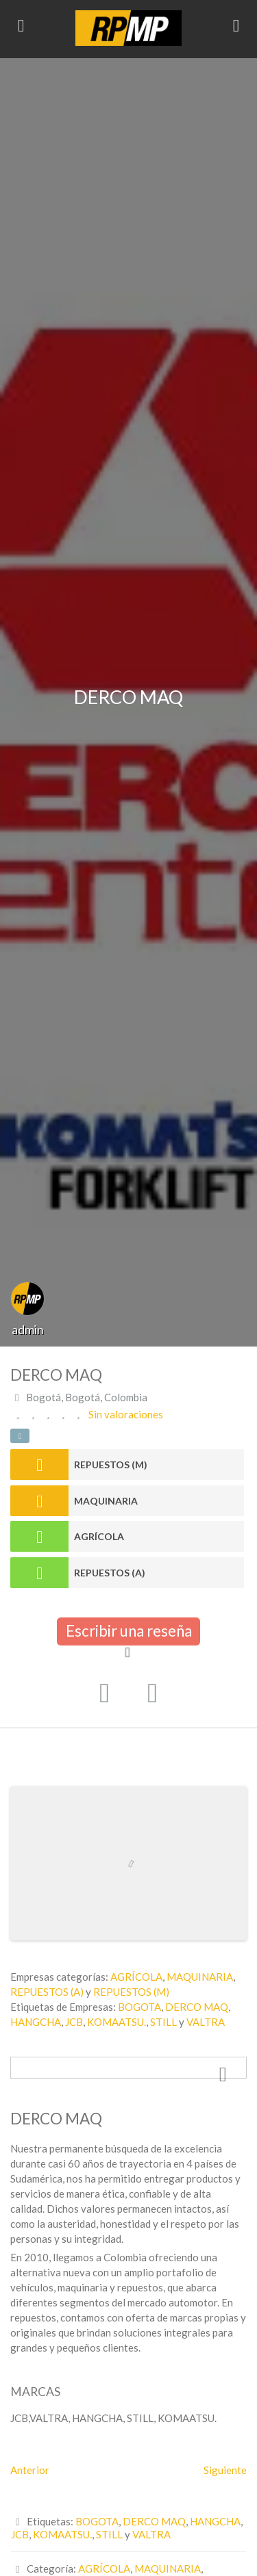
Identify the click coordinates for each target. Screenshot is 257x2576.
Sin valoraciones (125, 1414)
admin (28, 1329)
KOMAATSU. (116, 2022)
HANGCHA (35, 2022)
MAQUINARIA (106, 1501)
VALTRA (205, 2022)
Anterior (29, 2470)
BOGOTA (139, 2007)
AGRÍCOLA (99, 1536)
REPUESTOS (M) (110, 1464)
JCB (74, 2022)
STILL (163, 2022)
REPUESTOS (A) (109, 1572)
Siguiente (225, 2470)
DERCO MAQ (196, 2007)
